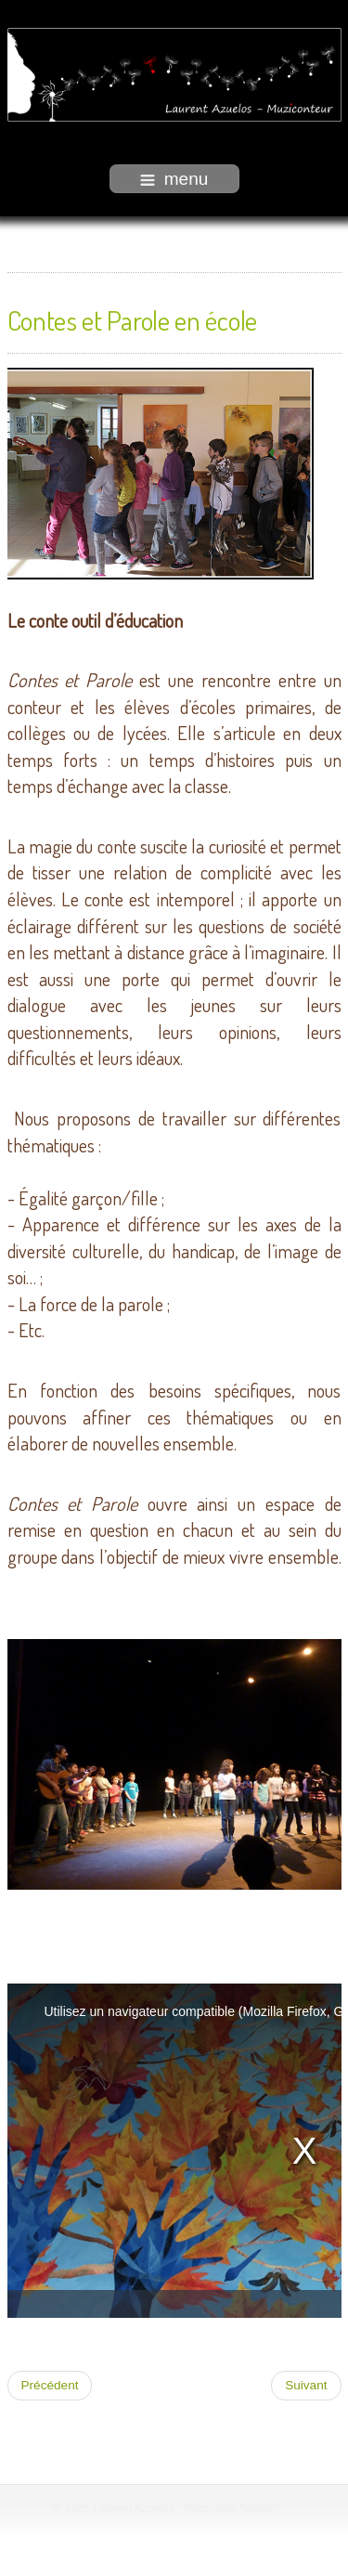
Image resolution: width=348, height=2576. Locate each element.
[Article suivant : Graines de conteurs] (306, 2385)
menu (174, 179)
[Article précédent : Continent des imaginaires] (50, 2385)
